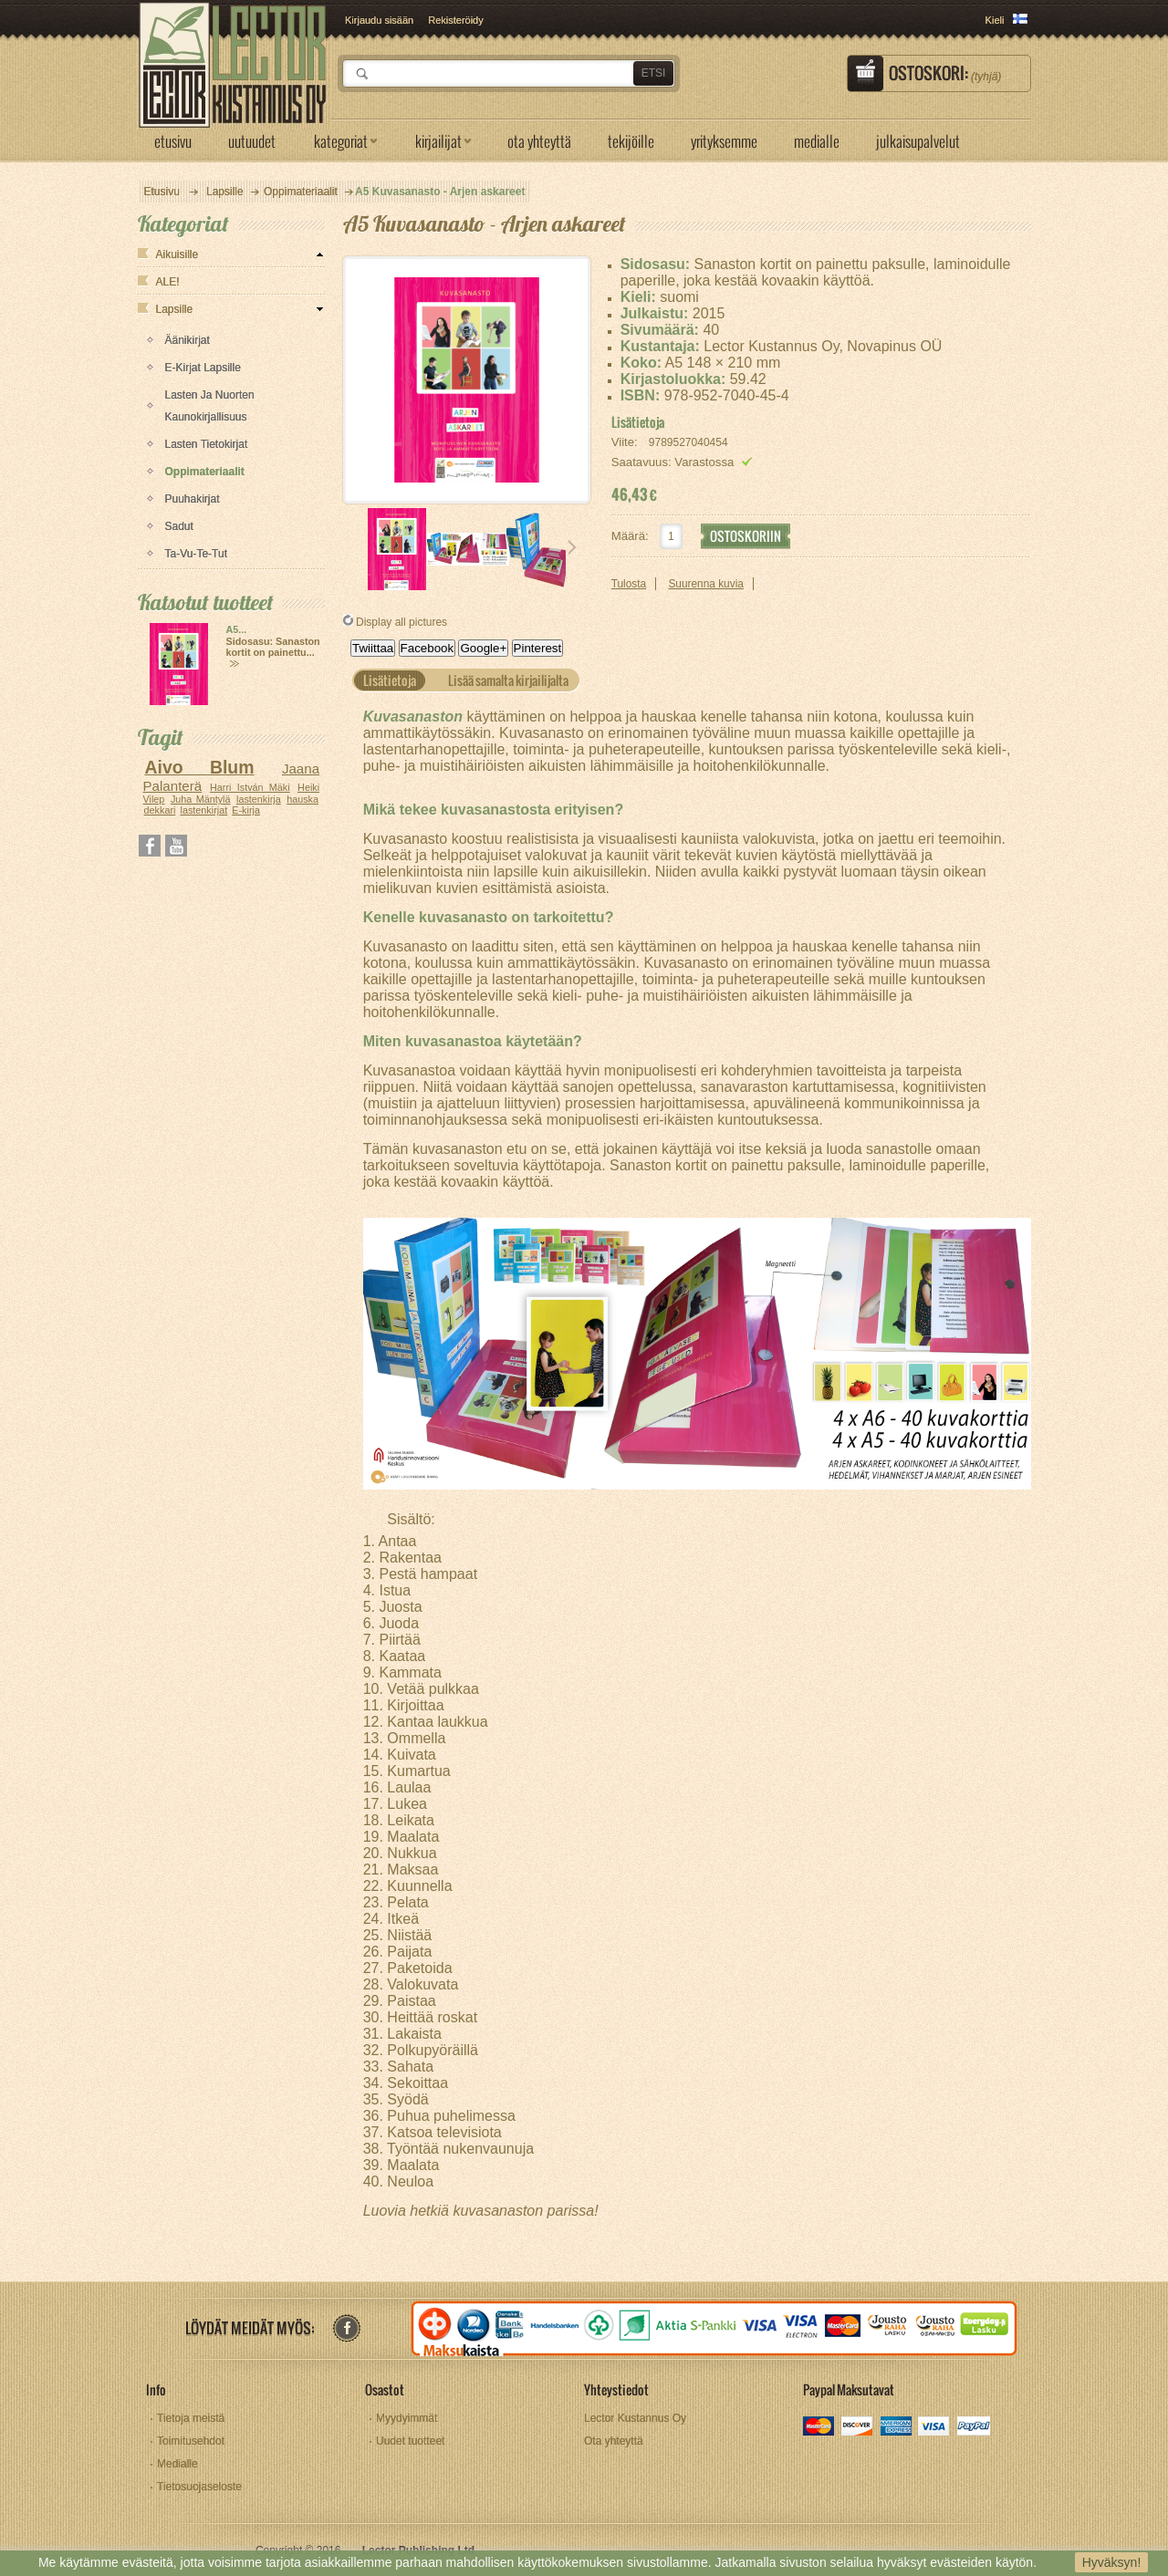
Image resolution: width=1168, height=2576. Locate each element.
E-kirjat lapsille (203, 367)
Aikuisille (177, 254)
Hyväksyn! (1112, 2562)
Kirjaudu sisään (379, 20)
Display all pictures (401, 622)
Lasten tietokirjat (206, 444)
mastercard (820, 2427)
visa (935, 2427)
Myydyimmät (406, 2418)
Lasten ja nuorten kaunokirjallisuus (210, 406)
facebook (346, 2328)
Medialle (177, 2463)
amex (896, 2427)
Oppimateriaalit (205, 471)
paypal (973, 2427)
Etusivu (162, 191)
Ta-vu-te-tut (196, 553)
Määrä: (630, 536)
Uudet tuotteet (410, 2441)
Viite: (626, 442)
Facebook (427, 648)
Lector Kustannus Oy (635, 2418)
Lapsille (174, 309)
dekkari (160, 810)
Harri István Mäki (250, 787)
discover (858, 2427)
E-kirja (246, 810)
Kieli (995, 20)
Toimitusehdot (190, 2441)
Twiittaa (372, 648)
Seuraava (572, 547)
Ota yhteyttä (613, 2441)
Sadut (179, 526)
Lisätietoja (637, 422)
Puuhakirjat (192, 499)
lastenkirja (258, 799)
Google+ (483, 648)
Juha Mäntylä (201, 799)
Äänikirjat (187, 340)
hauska (302, 799)
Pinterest (538, 648)
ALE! (168, 281)
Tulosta (629, 583)
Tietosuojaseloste (199, 2486)
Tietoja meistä (190, 2418)
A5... (236, 629)
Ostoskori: (945, 73)
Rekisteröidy (456, 20)
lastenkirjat (204, 810)
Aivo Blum (199, 767)
